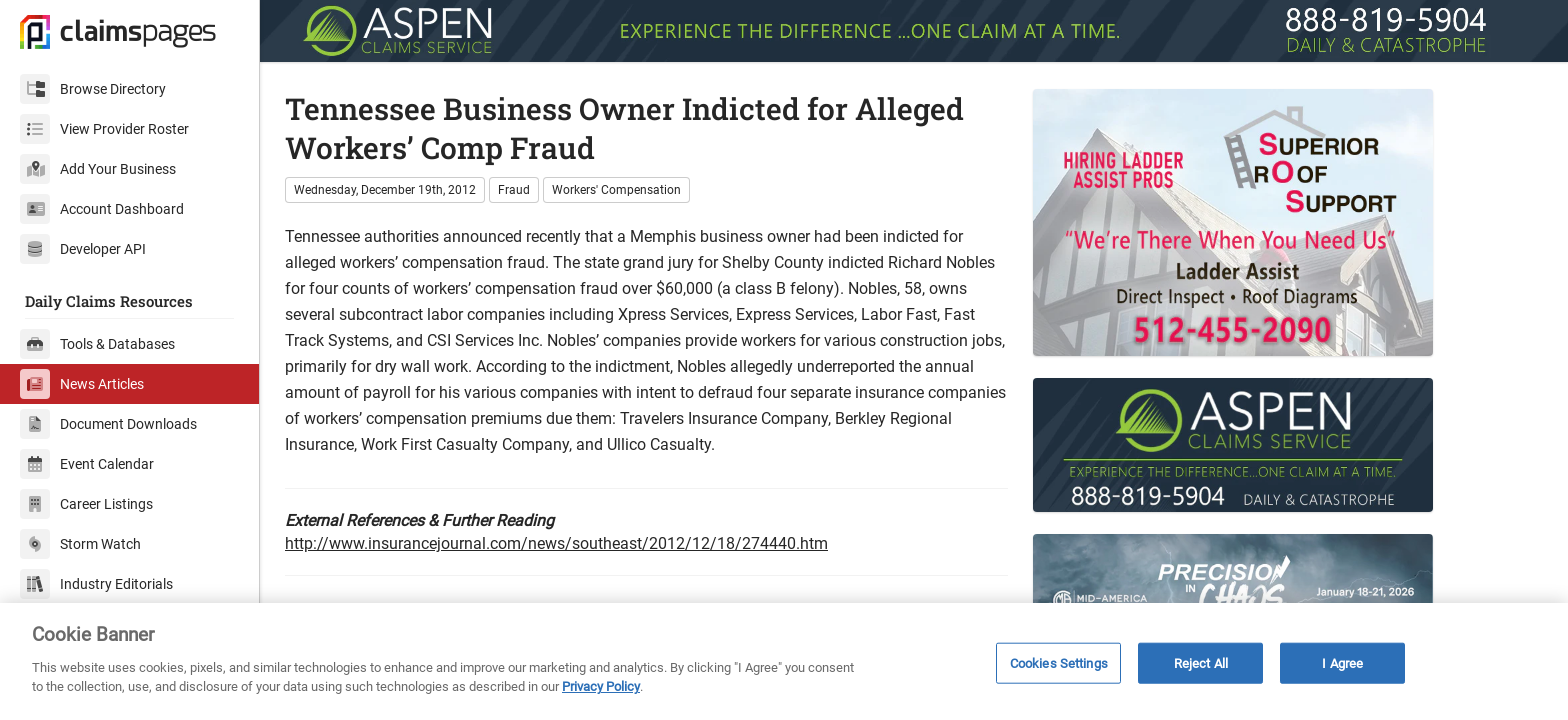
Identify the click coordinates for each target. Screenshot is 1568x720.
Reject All (1201, 662)
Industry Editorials (96, 584)
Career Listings (86, 504)
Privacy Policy (601, 686)
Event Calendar (87, 464)
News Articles (82, 384)
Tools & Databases (97, 344)
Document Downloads (108, 424)
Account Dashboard (102, 209)
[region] (784, 661)
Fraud (514, 190)
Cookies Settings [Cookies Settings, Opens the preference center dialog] (1059, 662)
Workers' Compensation (616, 190)
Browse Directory (93, 89)
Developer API (83, 249)
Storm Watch (80, 544)
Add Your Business (98, 169)
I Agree (1342, 662)
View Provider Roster (104, 129)
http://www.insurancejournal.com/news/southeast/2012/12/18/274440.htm (556, 543)
